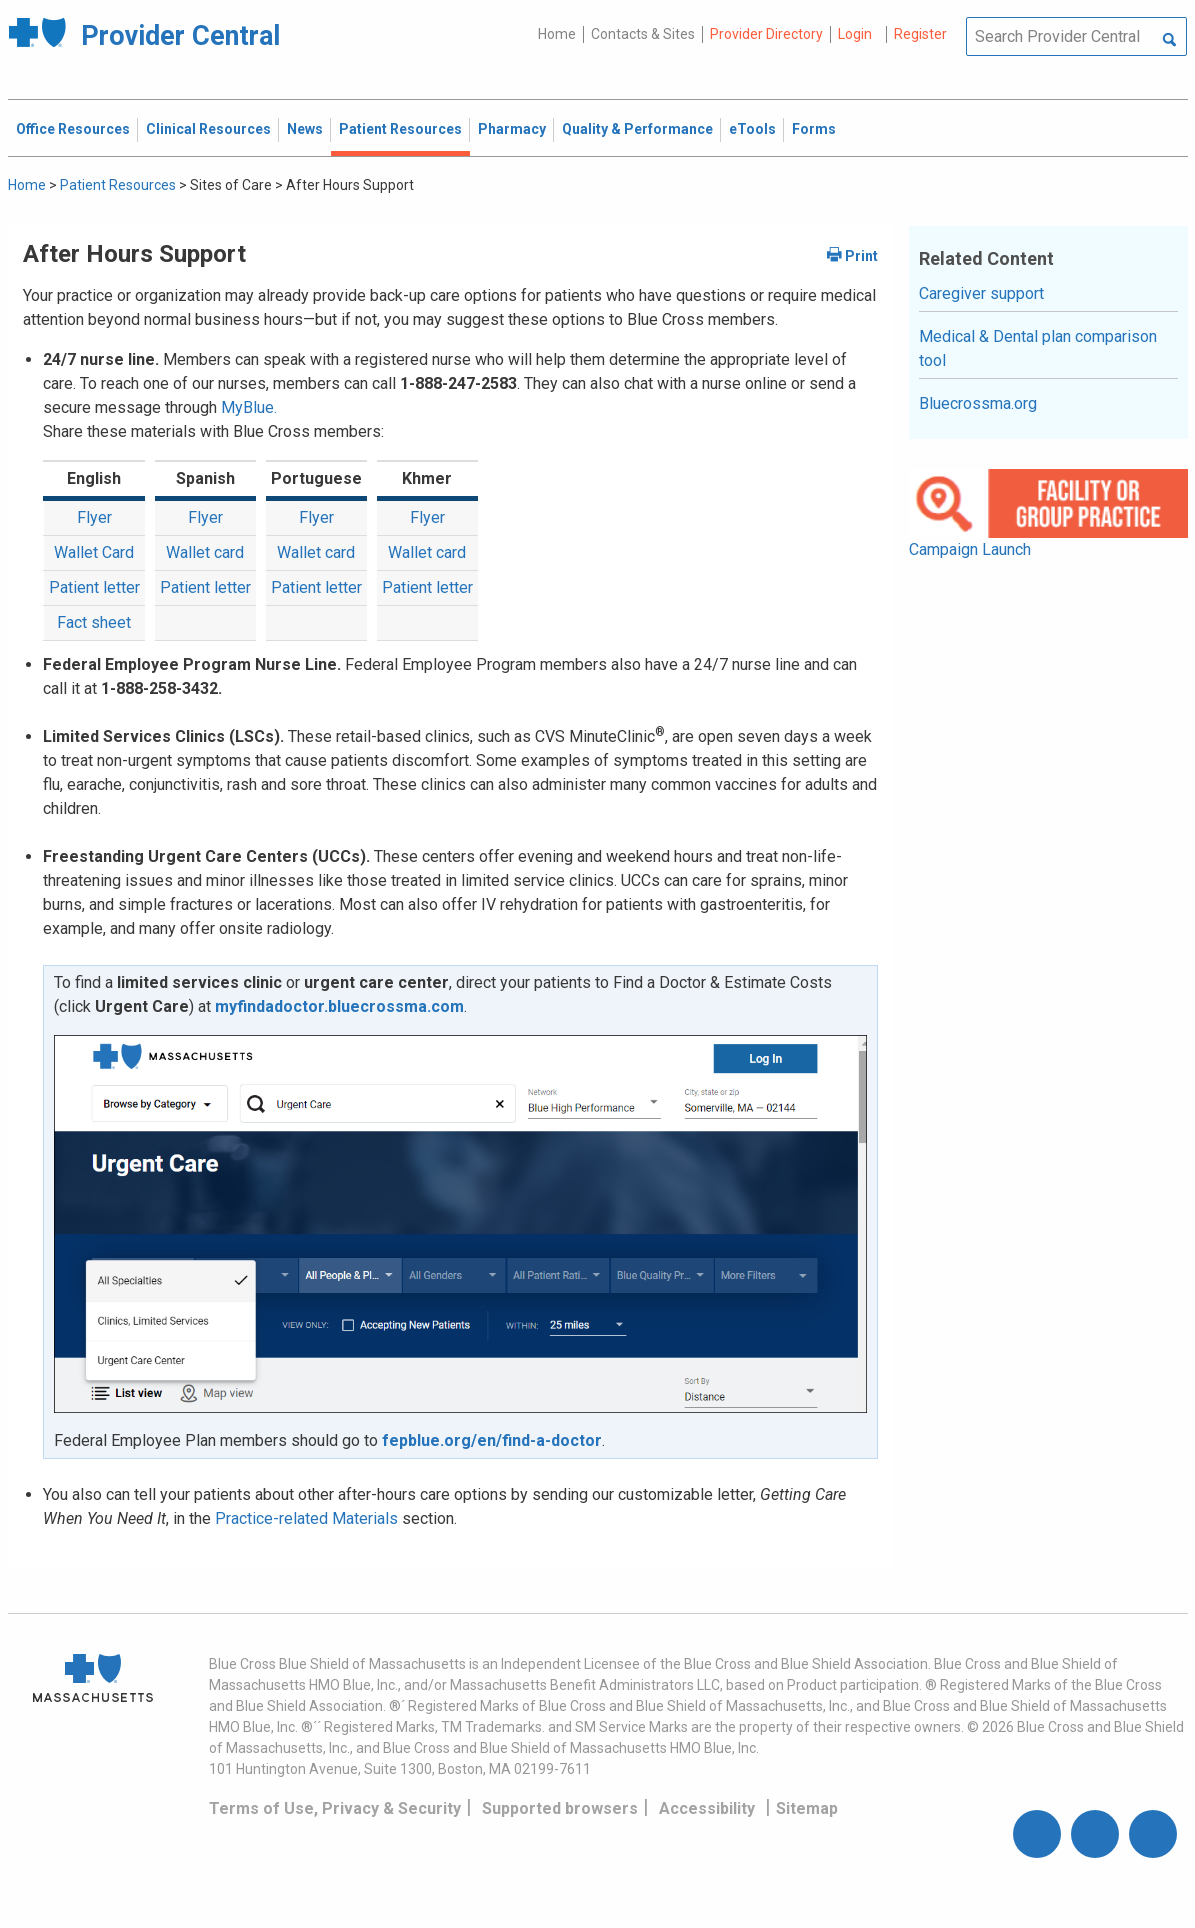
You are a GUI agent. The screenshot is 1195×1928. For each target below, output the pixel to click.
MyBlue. (249, 407)
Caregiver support (981, 293)
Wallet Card (94, 552)
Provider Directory (766, 34)
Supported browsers (560, 1808)
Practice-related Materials (306, 1518)
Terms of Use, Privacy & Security (335, 1808)
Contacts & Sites (643, 34)
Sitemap (807, 1808)
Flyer (94, 517)
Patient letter (94, 587)
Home (557, 34)
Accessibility (707, 1808)
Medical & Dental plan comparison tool (1038, 348)
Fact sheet (94, 622)
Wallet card (205, 552)
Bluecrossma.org (978, 403)
